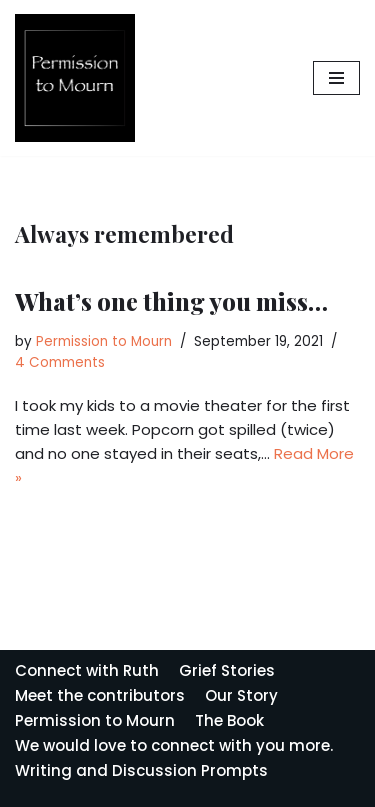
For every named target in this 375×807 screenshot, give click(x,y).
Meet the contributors (100, 695)
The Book (229, 720)
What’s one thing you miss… (171, 301)
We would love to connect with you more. (174, 745)
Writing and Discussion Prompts (141, 770)
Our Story (241, 695)
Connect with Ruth (87, 670)
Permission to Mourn (104, 341)
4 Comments (60, 362)
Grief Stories (227, 670)
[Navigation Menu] (336, 78)
